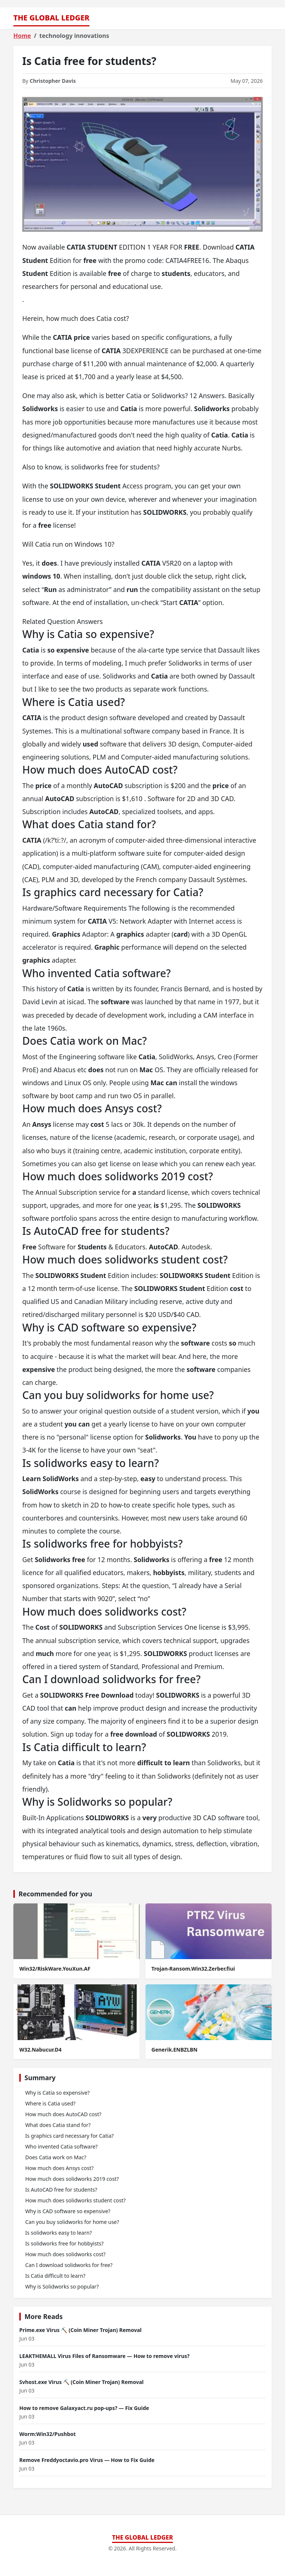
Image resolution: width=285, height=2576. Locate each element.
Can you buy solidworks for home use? (72, 2221)
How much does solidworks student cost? (75, 2200)
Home (22, 36)
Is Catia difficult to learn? (55, 2275)
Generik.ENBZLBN (174, 2049)
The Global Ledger (51, 18)
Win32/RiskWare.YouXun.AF (55, 1968)
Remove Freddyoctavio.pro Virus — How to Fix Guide (86, 2459)
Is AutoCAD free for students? (61, 2189)
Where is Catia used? (50, 2103)
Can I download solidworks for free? (68, 2264)
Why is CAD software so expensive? (67, 2211)
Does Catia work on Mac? (55, 2157)
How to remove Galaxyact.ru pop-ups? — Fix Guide (84, 2407)
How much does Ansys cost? (59, 2168)
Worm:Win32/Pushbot (47, 2433)
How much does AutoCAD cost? (63, 2114)
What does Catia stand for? (58, 2124)
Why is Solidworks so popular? (62, 2286)
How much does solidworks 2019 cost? (72, 2178)
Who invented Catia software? (61, 2146)
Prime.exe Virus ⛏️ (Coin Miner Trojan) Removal (80, 2329)
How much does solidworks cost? (65, 2254)
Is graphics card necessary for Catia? (69, 2135)
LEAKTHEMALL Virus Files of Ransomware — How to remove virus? (104, 2355)
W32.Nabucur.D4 (40, 2049)
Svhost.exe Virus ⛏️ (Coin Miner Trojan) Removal (81, 2381)
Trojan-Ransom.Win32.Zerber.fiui (193, 1968)
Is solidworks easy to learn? (58, 2232)
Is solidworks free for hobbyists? (64, 2243)
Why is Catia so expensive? (57, 2092)
